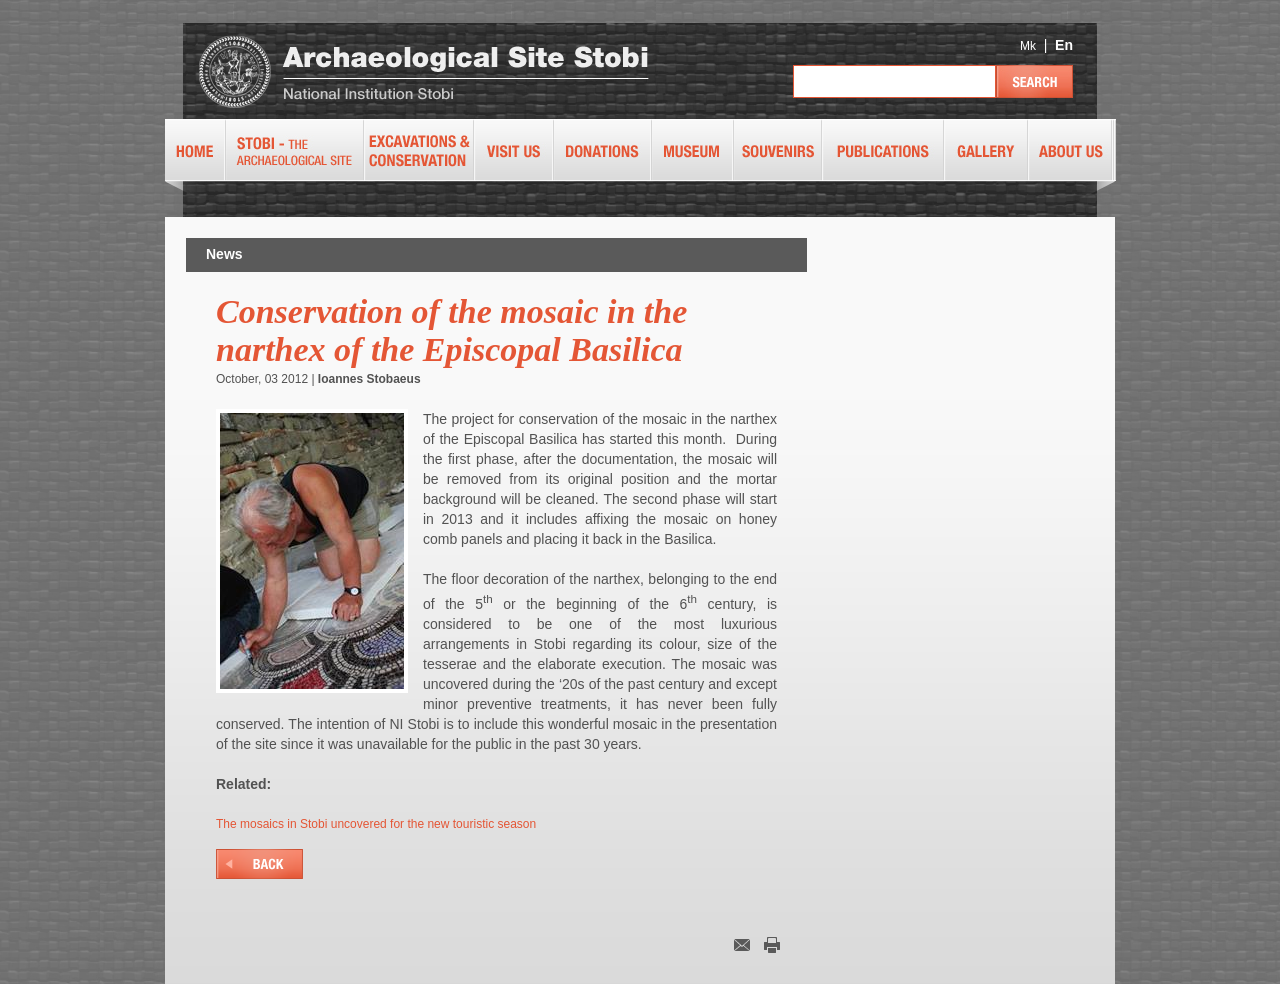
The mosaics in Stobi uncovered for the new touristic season (376, 824)
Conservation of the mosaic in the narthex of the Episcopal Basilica (451, 330)
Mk (1028, 46)
